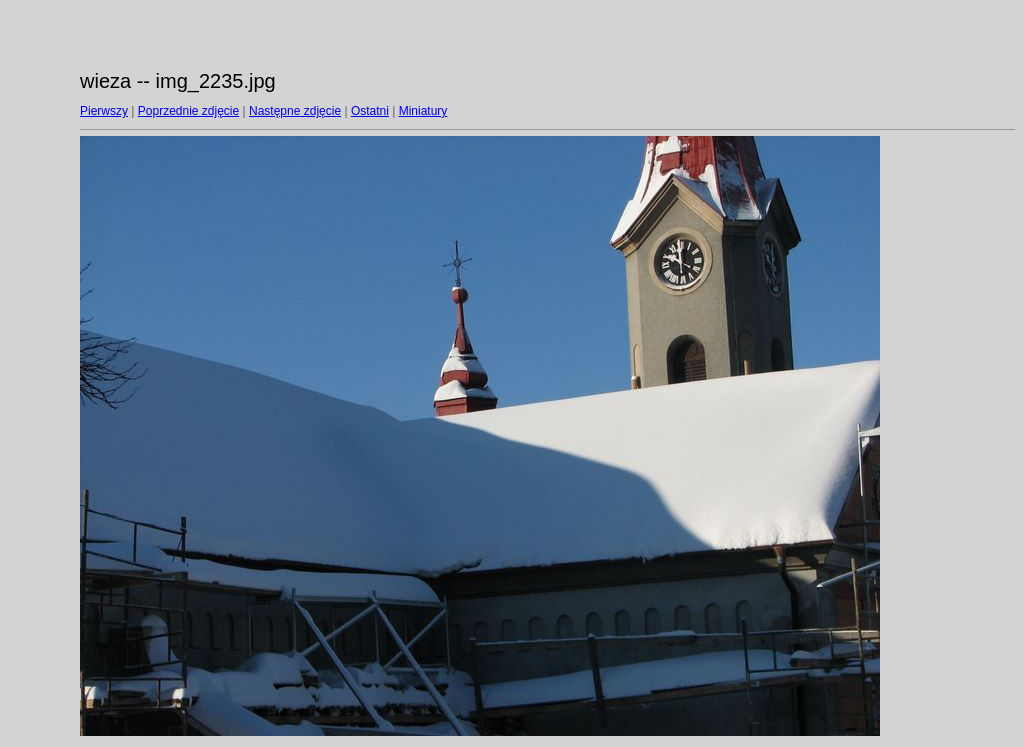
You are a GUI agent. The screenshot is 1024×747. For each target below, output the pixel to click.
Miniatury (423, 111)
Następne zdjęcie (295, 111)
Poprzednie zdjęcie (188, 111)
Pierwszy (104, 111)
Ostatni (370, 111)
